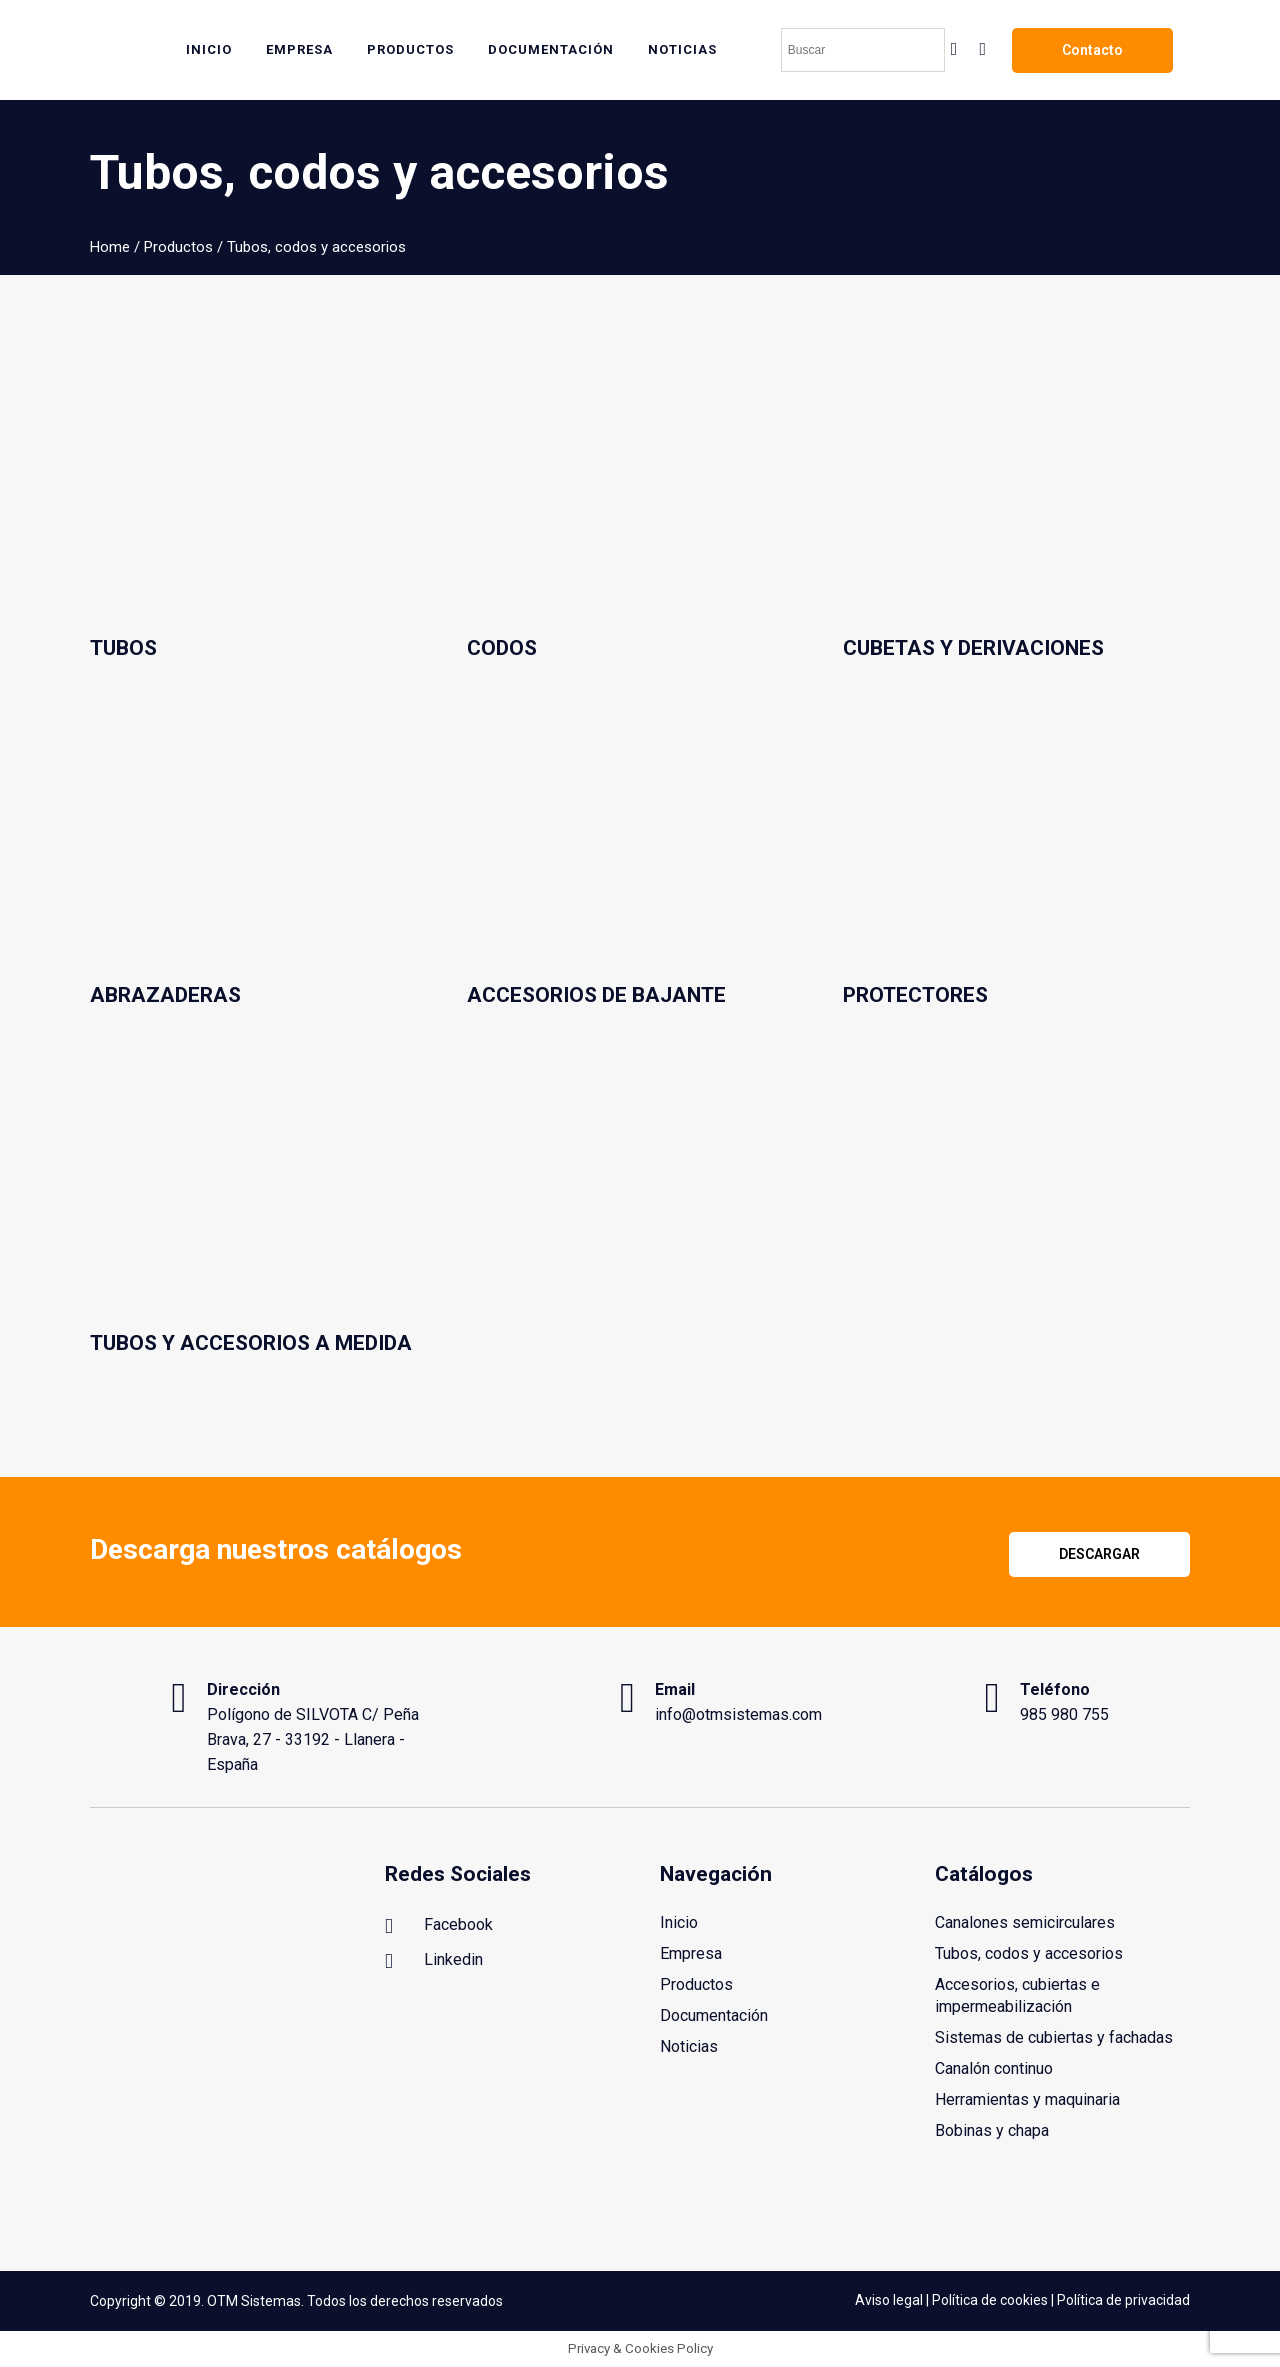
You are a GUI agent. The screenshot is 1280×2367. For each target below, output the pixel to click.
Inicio (679, 1922)
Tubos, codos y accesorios (1029, 1953)
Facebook (439, 1926)
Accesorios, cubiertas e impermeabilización (1017, 1995)
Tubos (123, 648)
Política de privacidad (1123, 2301)
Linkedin (434, 1961)
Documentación (714, 2015)
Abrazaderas (165, 995)
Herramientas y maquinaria (1027, 2099)
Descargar (1099, 1554)
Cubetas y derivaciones (973, 648)
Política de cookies (990, 2301)
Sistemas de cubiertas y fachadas (1054, 2037)
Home (110, 247)
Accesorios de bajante (596, 995)
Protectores (915, 995)
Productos (178, 247)
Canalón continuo (994, 2068)
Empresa (691, 1953)
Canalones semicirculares (1025, 1922)
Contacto (1092, 50)
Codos (502, 648)
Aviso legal (889, 2301)
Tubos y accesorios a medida (251, 1343)
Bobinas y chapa (992, 2130)
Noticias (689, 2046)
